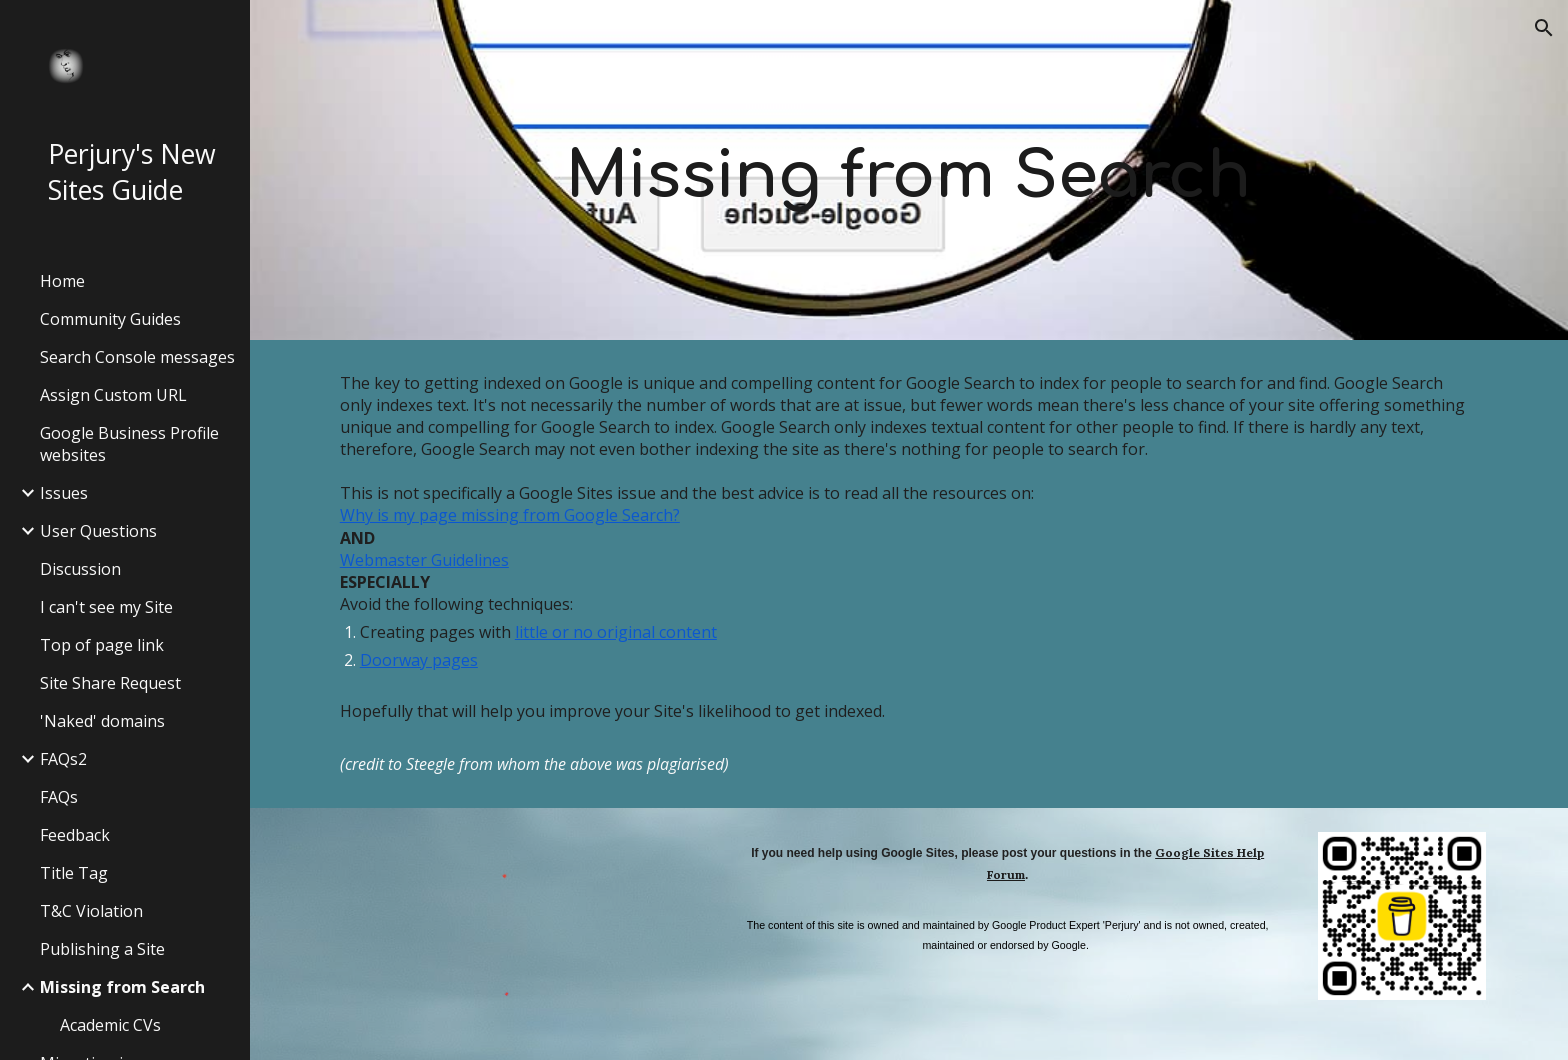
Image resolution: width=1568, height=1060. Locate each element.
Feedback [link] (75, 835)
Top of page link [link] (102, 645)
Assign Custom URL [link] (113, 395)
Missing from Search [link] (122, 987)
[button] (1544, 28)
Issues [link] (64, 493)
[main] (909, 170)
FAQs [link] (59, 797)
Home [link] (62, 281)
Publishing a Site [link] (102, 949)
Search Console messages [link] (137, 357)
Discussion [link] (80, 569)
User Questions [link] (98, 531)
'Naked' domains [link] (102, 721)
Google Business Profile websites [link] (129, 444)
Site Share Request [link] (110, 683)
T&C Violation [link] (91, 911)
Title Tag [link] (74, 873)
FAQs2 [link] (63, 759)
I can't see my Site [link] (106, 607)
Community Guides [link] (110, 319)
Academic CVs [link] (110, 1025)
